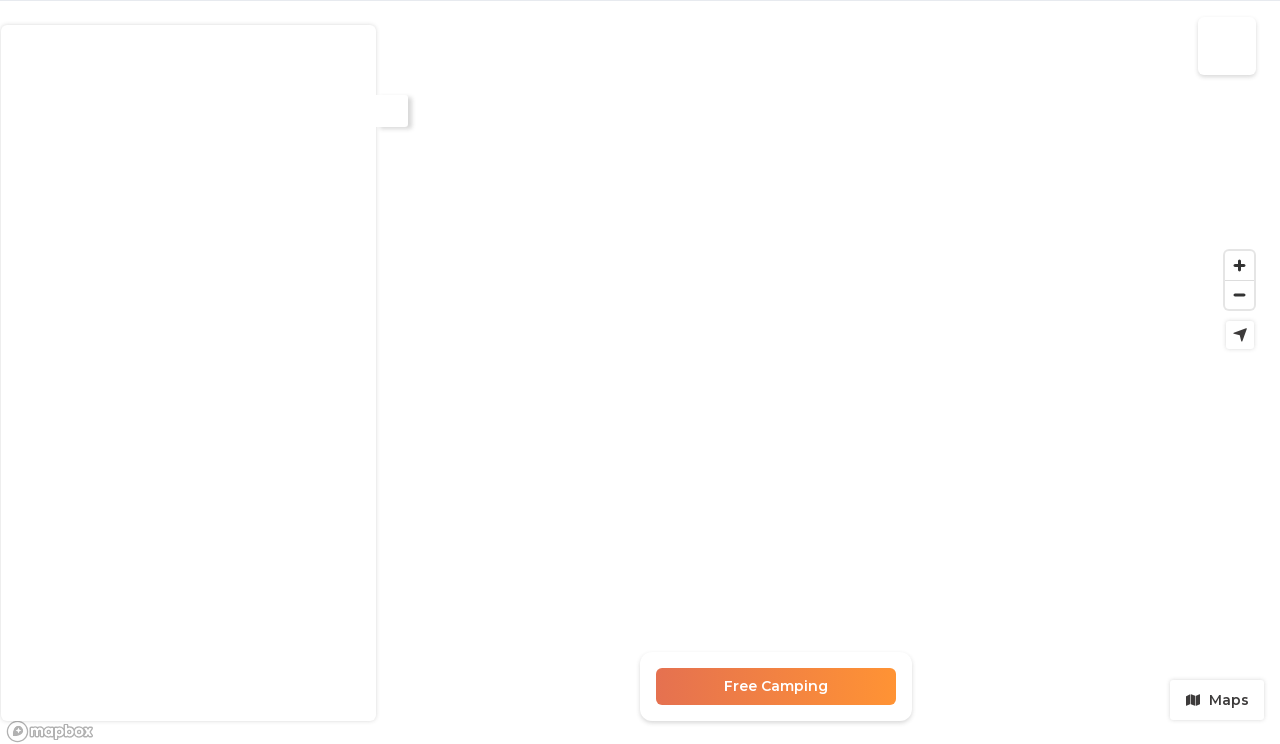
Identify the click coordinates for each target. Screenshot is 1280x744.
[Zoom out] (1239, 294)
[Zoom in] (1239, 265)
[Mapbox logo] (50, 731)
